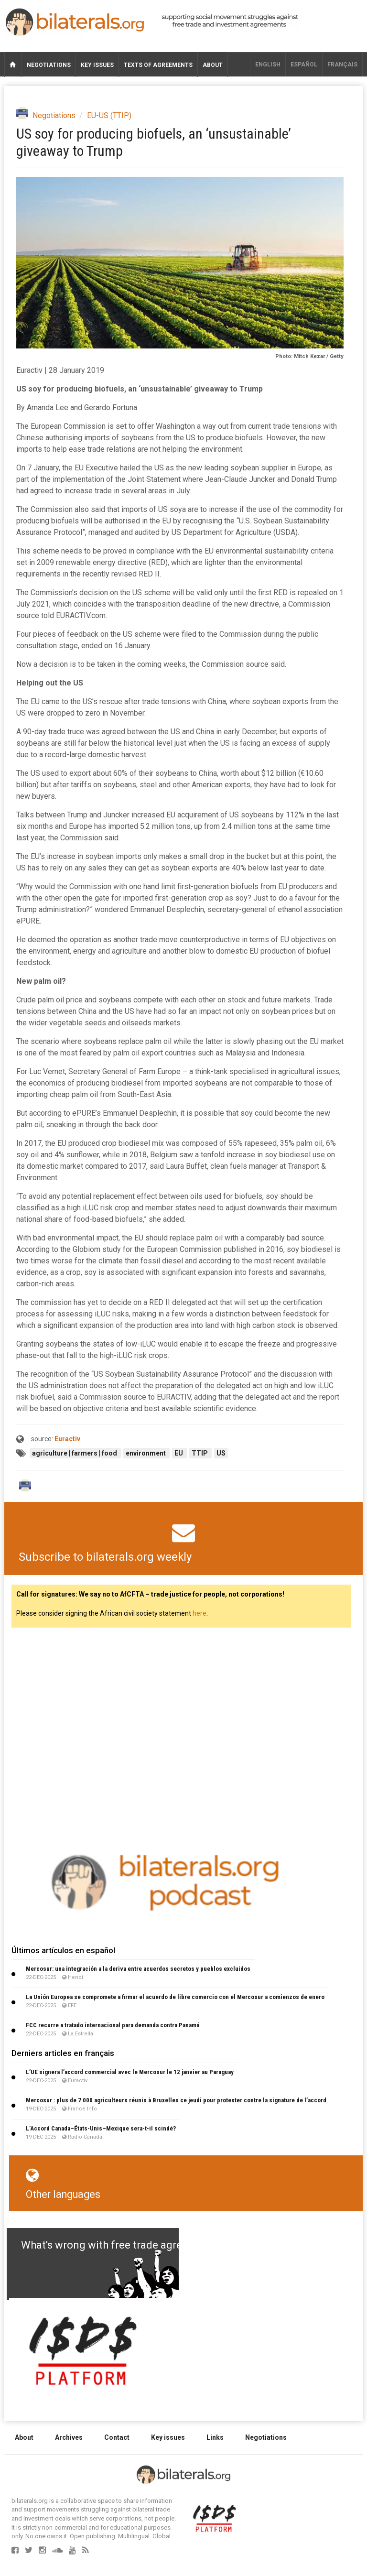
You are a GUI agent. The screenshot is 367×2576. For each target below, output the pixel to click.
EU (179, 1453)
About (213, 65)
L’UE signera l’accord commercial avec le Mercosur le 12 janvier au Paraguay (130, 2072)
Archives (69, 2437)
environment (146, 1453)
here (199, 1613)
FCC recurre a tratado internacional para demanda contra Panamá (112, 2025)
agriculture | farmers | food (75, 1453)
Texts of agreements (158, 65)
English (268, 64)
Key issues (97, 65)
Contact (117, 2437)
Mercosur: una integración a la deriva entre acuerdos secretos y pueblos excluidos (138, 1968)
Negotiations (49, 65)
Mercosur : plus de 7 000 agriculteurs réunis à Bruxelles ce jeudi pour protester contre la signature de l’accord (176, 2100)
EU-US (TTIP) (109, 115)
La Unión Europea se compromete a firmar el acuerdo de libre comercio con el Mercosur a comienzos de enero (175, 1996)
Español (304, 64)
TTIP (200, 1453)
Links (215, 2437)
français (342, 64)
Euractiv (67, 1439)
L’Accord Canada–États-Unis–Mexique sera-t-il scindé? (101, 2128)
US (221, 1453)
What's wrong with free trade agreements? (122, 2245)
